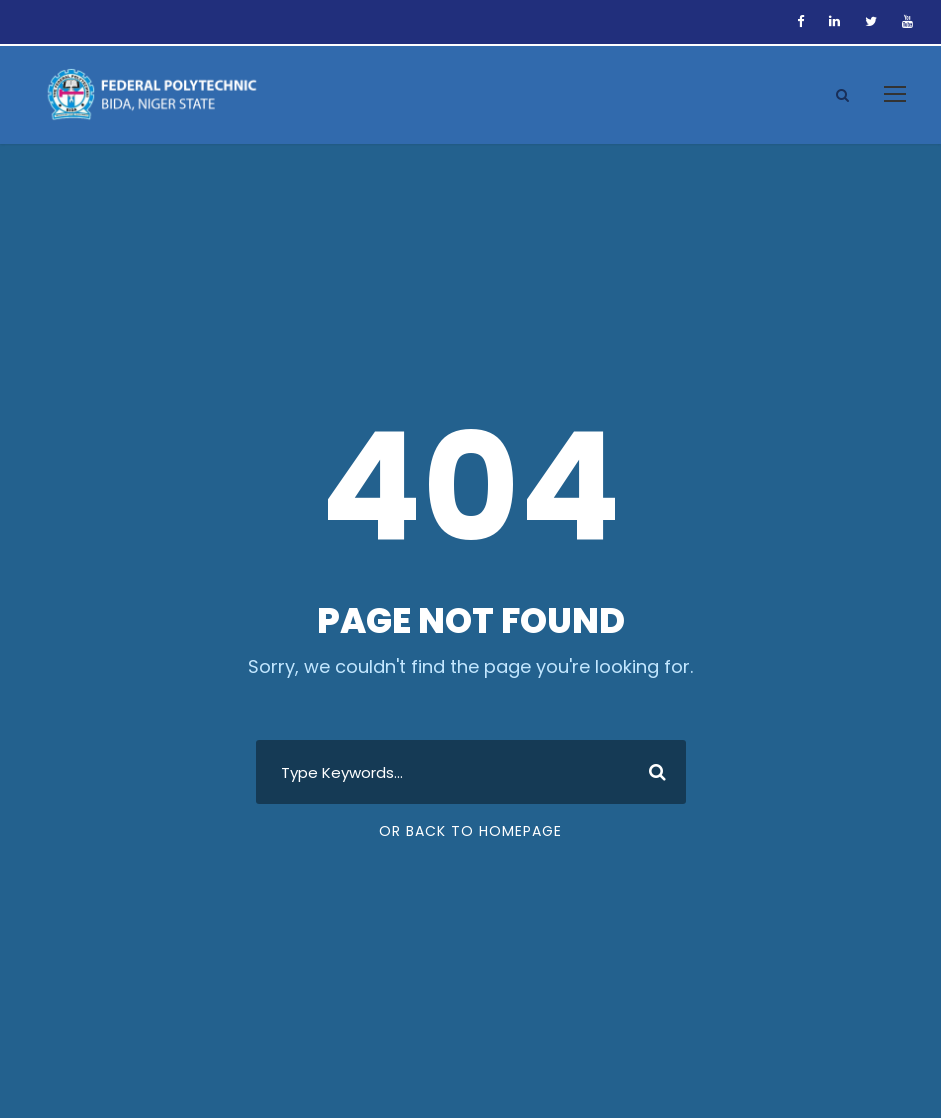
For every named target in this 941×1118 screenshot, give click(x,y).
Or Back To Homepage (470, 831)
